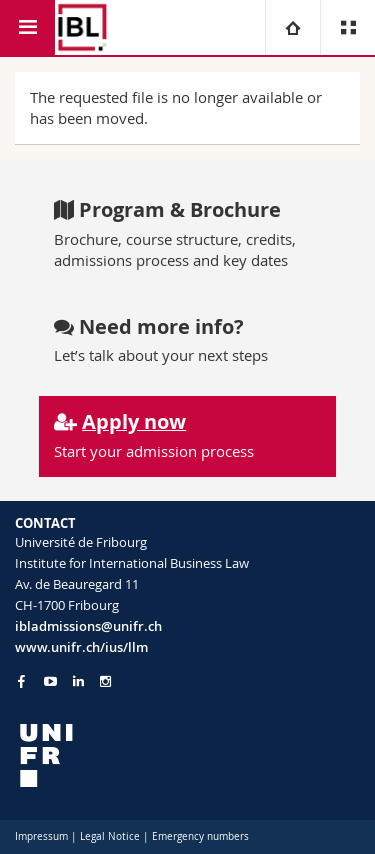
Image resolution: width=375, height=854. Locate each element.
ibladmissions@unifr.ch (88, 626)
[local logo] (187, 755)
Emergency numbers (200, 836)
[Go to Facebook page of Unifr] (21, 681)
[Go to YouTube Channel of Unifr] (50, 681)
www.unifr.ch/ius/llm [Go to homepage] (81, 647)
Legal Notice (110, 836)
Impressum (41, 836)
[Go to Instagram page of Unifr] (105, 681)
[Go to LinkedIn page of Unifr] (78, 681)
